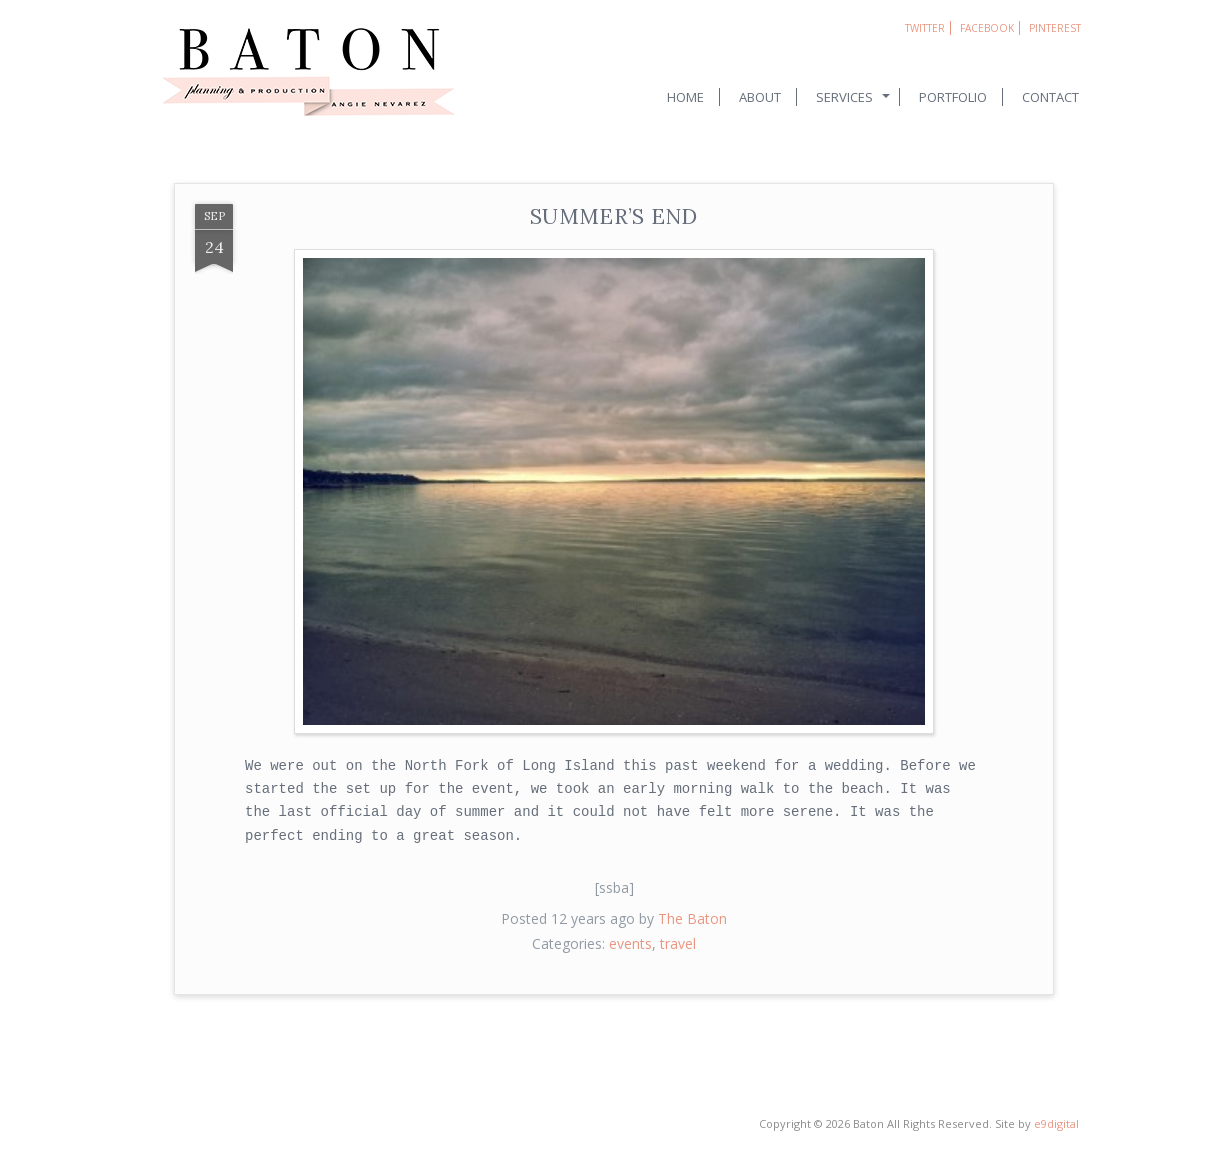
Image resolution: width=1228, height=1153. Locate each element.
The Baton (692, 918)
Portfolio (953, 97)
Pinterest (1055, 28)
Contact (1050, 97)
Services (844, 97)
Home (685, 97)
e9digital (1056, 1123)
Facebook (987, 28)
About (760, 97)
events (630, 943)
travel (678, 943)
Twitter (925, 28)
